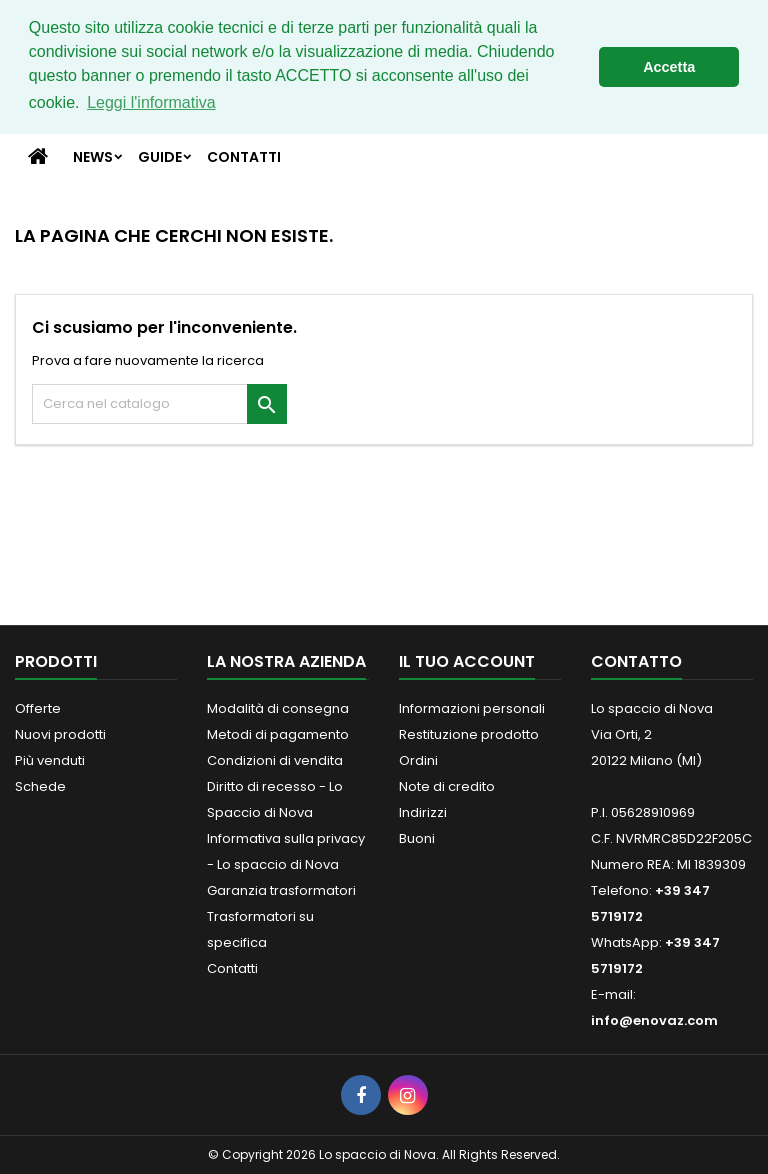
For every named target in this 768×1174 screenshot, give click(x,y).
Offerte (38, 708)
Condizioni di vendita (275, 760)
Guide (160, 157)
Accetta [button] (669, 67)
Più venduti (50, 760)
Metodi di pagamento (278, 734)
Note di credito (447, 786)
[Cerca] (159, 404)
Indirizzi (423, 812)
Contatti (244, 157)
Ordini (418, 760)
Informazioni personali (472, 708)
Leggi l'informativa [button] (151, 102)
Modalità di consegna (278, 708)
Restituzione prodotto (469, 734)
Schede (40, 786)
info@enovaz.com (654, 1020)
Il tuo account (467, 661)
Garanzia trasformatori (281, 890)
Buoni (417, 838)
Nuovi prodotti (60, 734)
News (93, 157)
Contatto (636, 661)
